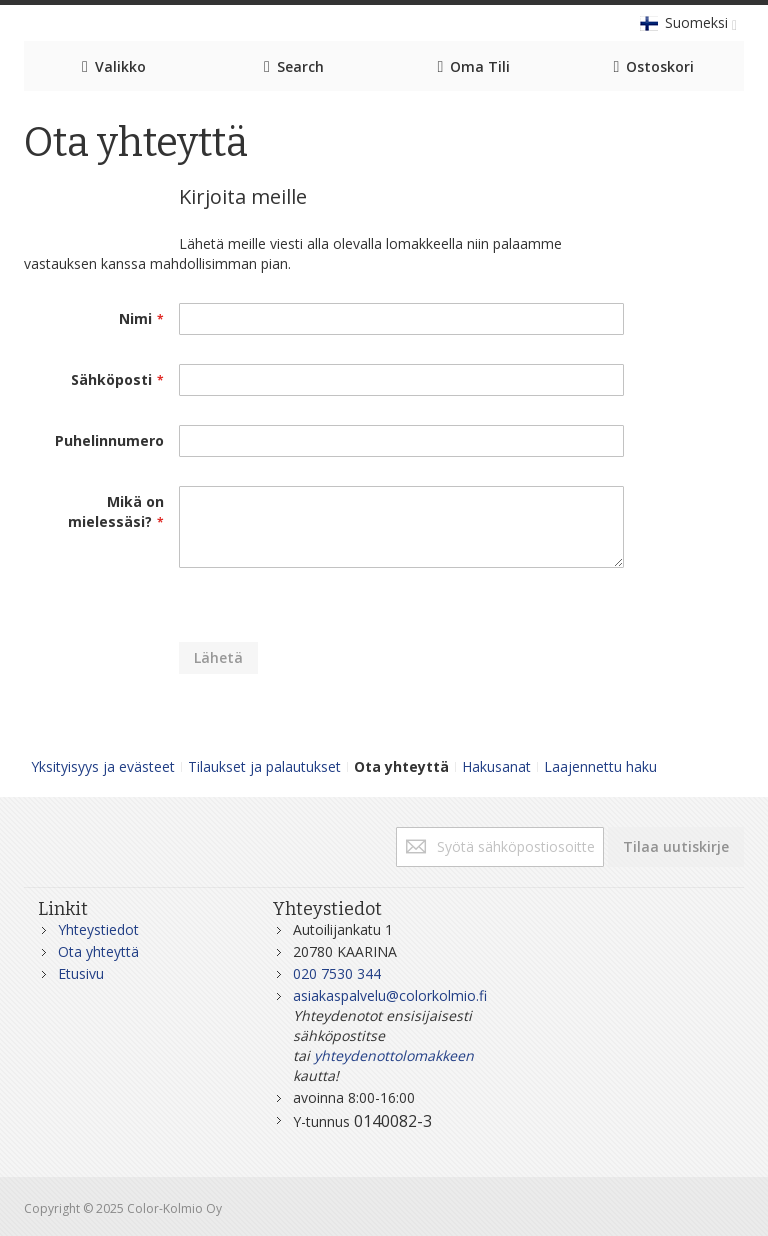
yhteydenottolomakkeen (394, 1055)
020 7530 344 (337, 973)
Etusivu (81, 973)
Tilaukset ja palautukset (264, 766)
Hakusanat (496, 766)
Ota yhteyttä (98, 951)
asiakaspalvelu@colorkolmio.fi (390, 995)
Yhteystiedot (98, 929)
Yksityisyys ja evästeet (103, 766)
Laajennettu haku (600, 766)
